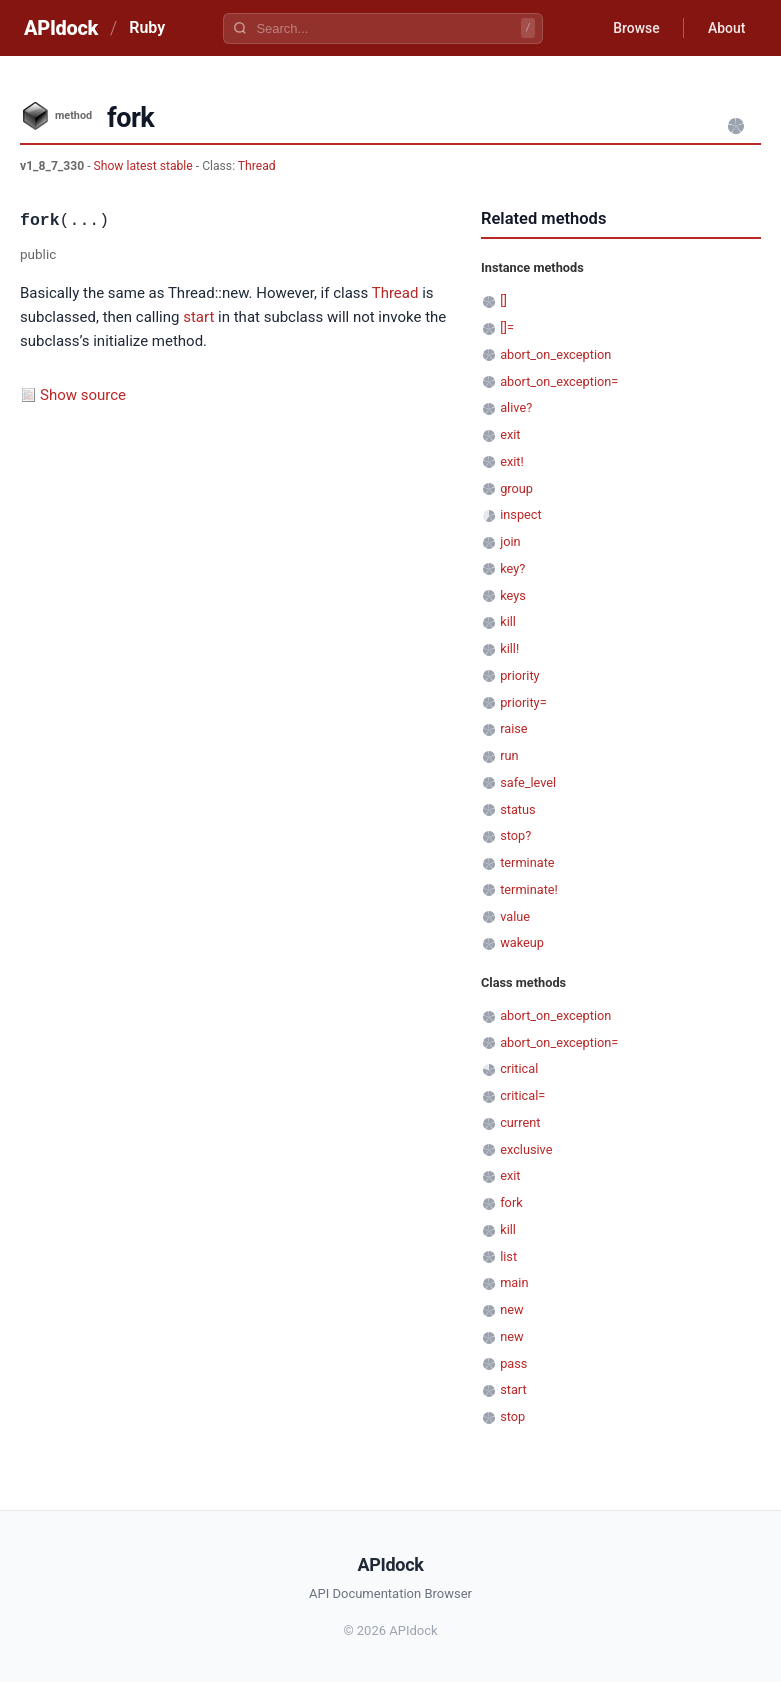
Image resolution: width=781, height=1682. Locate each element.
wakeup (522, 942)
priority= (523, 702)
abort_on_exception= (559, 381)
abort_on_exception (555, 354)
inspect (521, 514)
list (508, 1256)
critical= (522, 1095)
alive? (516, 407)
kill (508, 621)
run (509, 755)
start (198, 317)
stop (512, 1416)
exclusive (526, 1149)
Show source (83, 395)
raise (513, 728)
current (520, 1122)
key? (512, 568)
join (510, 541)
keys (513, 595)
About (726, 28)
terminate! (529, 889)
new (511, 1309)
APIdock (61, 28)
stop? (515, 835)
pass (513, 1363)
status (517, 809)
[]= (507, 327)
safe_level (528, 782)
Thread (257, 166)
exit (510, 434)
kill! (509, 648)
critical (519, 1068)
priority (519, 675)
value (515, 916)
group (516, 488)
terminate (527, 862)
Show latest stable (145, 166)
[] (503, 300)
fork (511, 1202)
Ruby (147, 27)
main (514, 1282)
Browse (635, 28)
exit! (512, 461)
